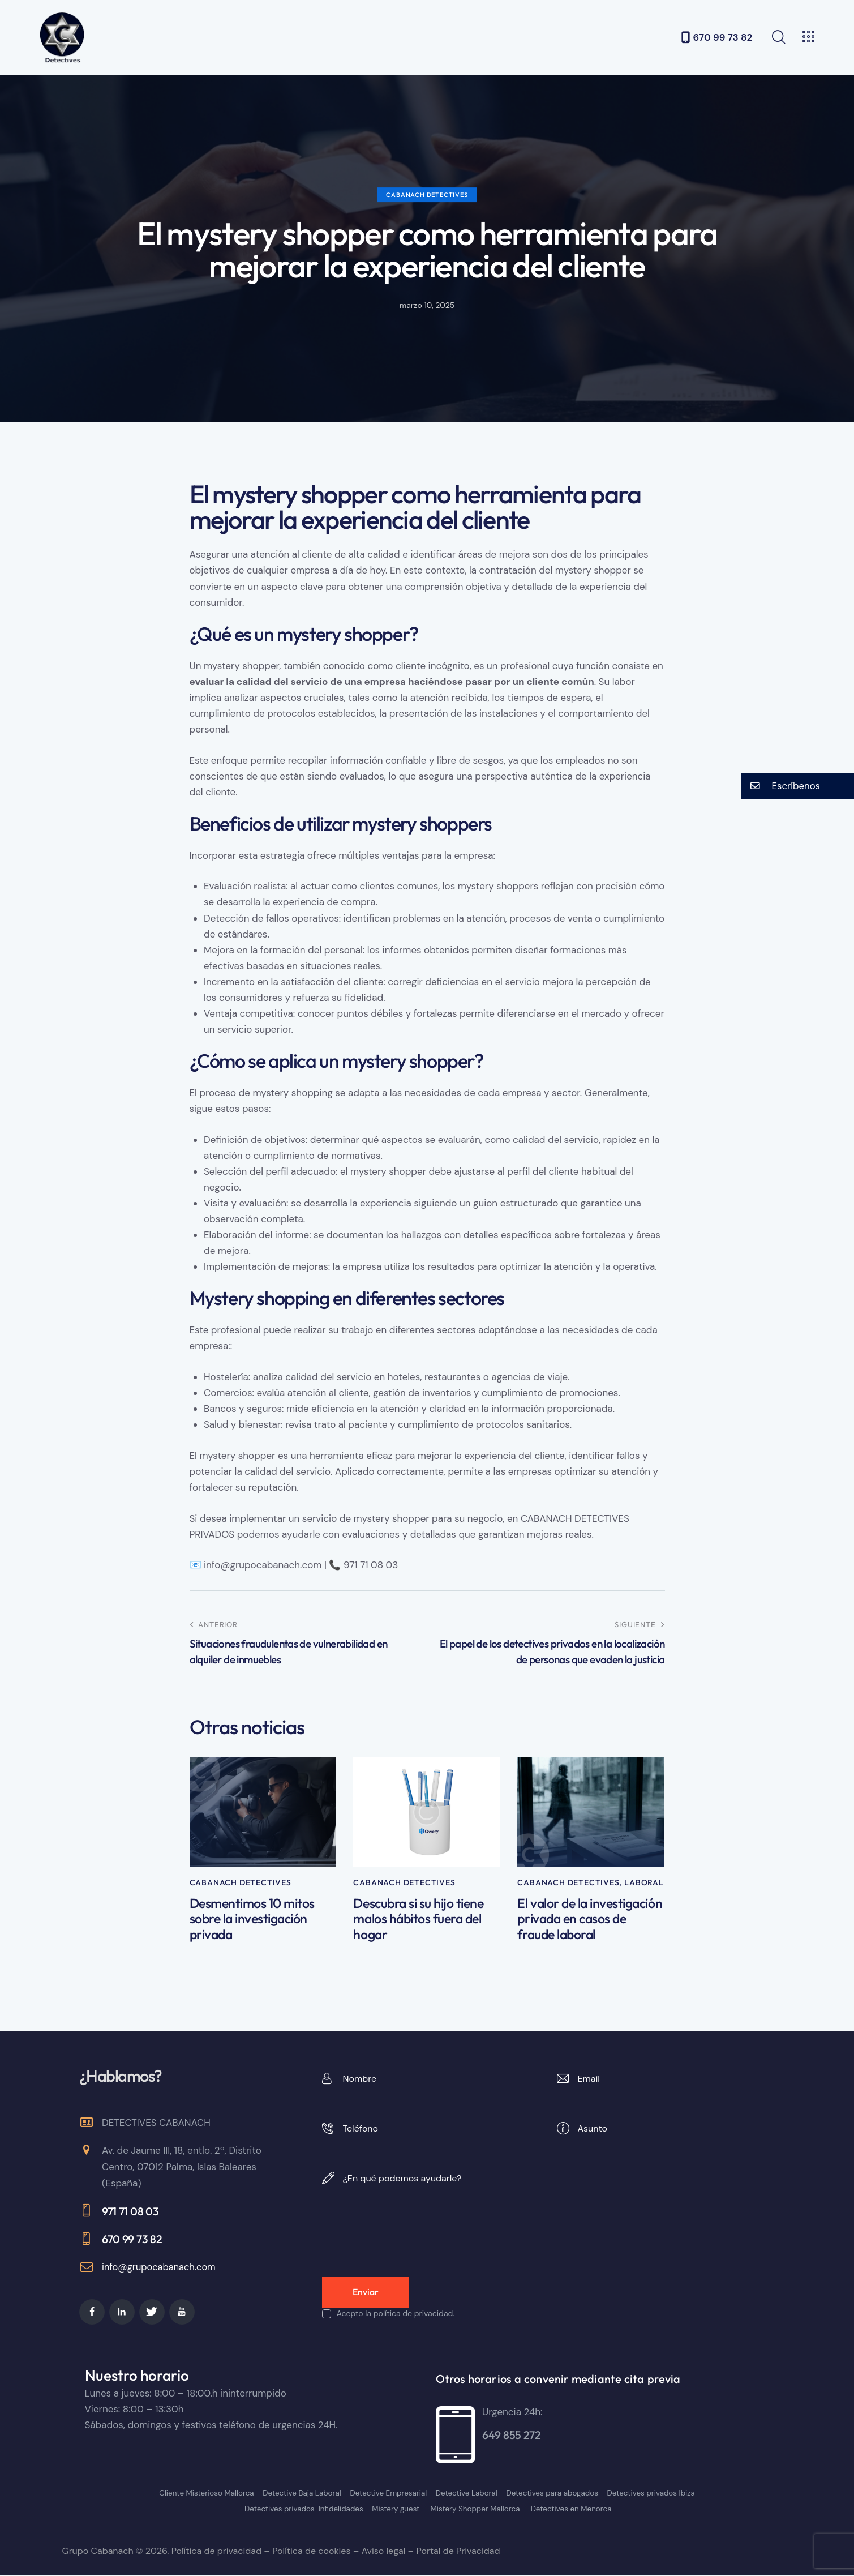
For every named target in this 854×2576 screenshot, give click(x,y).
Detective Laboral (466, 2494)
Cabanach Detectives (426, 195)
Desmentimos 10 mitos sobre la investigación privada (255, 1919)
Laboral (644, 1882)
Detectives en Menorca (566, 2510)
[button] (797, 786)
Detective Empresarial (388, 2494)
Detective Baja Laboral (304, 2494)
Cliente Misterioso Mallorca (212, 2494)
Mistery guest (395, 2510)
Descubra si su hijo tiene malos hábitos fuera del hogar (420, 1919)
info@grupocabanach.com (161, 2269)
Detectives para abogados (549, 2494)
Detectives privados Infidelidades (305, 2510)
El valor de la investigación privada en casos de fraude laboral (587, 1919)
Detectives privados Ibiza (644, 2494)
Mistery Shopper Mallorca (472, 2510)
